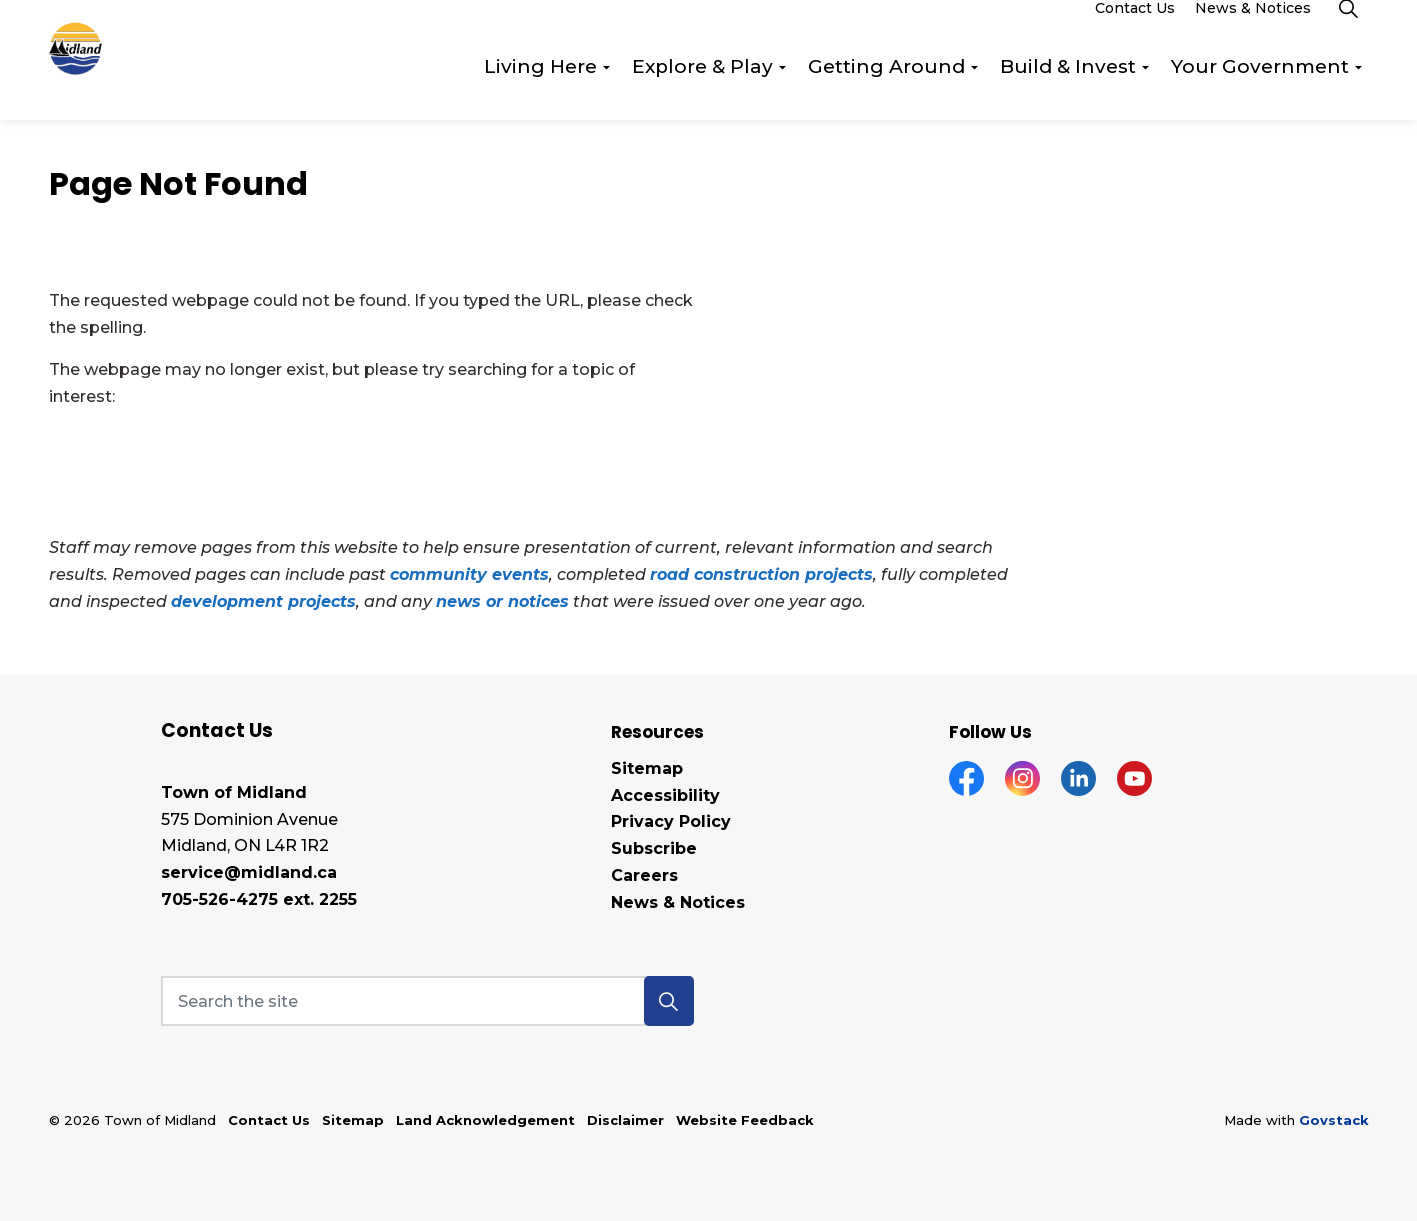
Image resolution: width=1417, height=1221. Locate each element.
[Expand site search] (1349, 30)
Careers (644, 875)
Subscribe (654, 848)
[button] (669, 1001)
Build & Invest (1068, 89)
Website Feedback (745, 1120)
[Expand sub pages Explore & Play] (783, 90)
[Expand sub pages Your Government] (1359, 90)
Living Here (540, 89)
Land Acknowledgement (485, 1120)
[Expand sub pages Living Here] (607, 90)
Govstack (1334, 1120)
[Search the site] (427, 1001)
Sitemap (647, 768)
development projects (263, 601)
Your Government (1260, 89)
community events (469, 574)
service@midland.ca (249, 872)
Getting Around (886, 89)
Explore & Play (702, 89)
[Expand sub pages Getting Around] (975, 90)
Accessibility (665, 795)
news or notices (502, 601)
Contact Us (1135, 30)
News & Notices (1253, 30)
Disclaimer (625, 1120)
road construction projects (761, 574)
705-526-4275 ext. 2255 (259, 899)
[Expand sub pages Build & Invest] (1146, 90)
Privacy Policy (671, 821)
